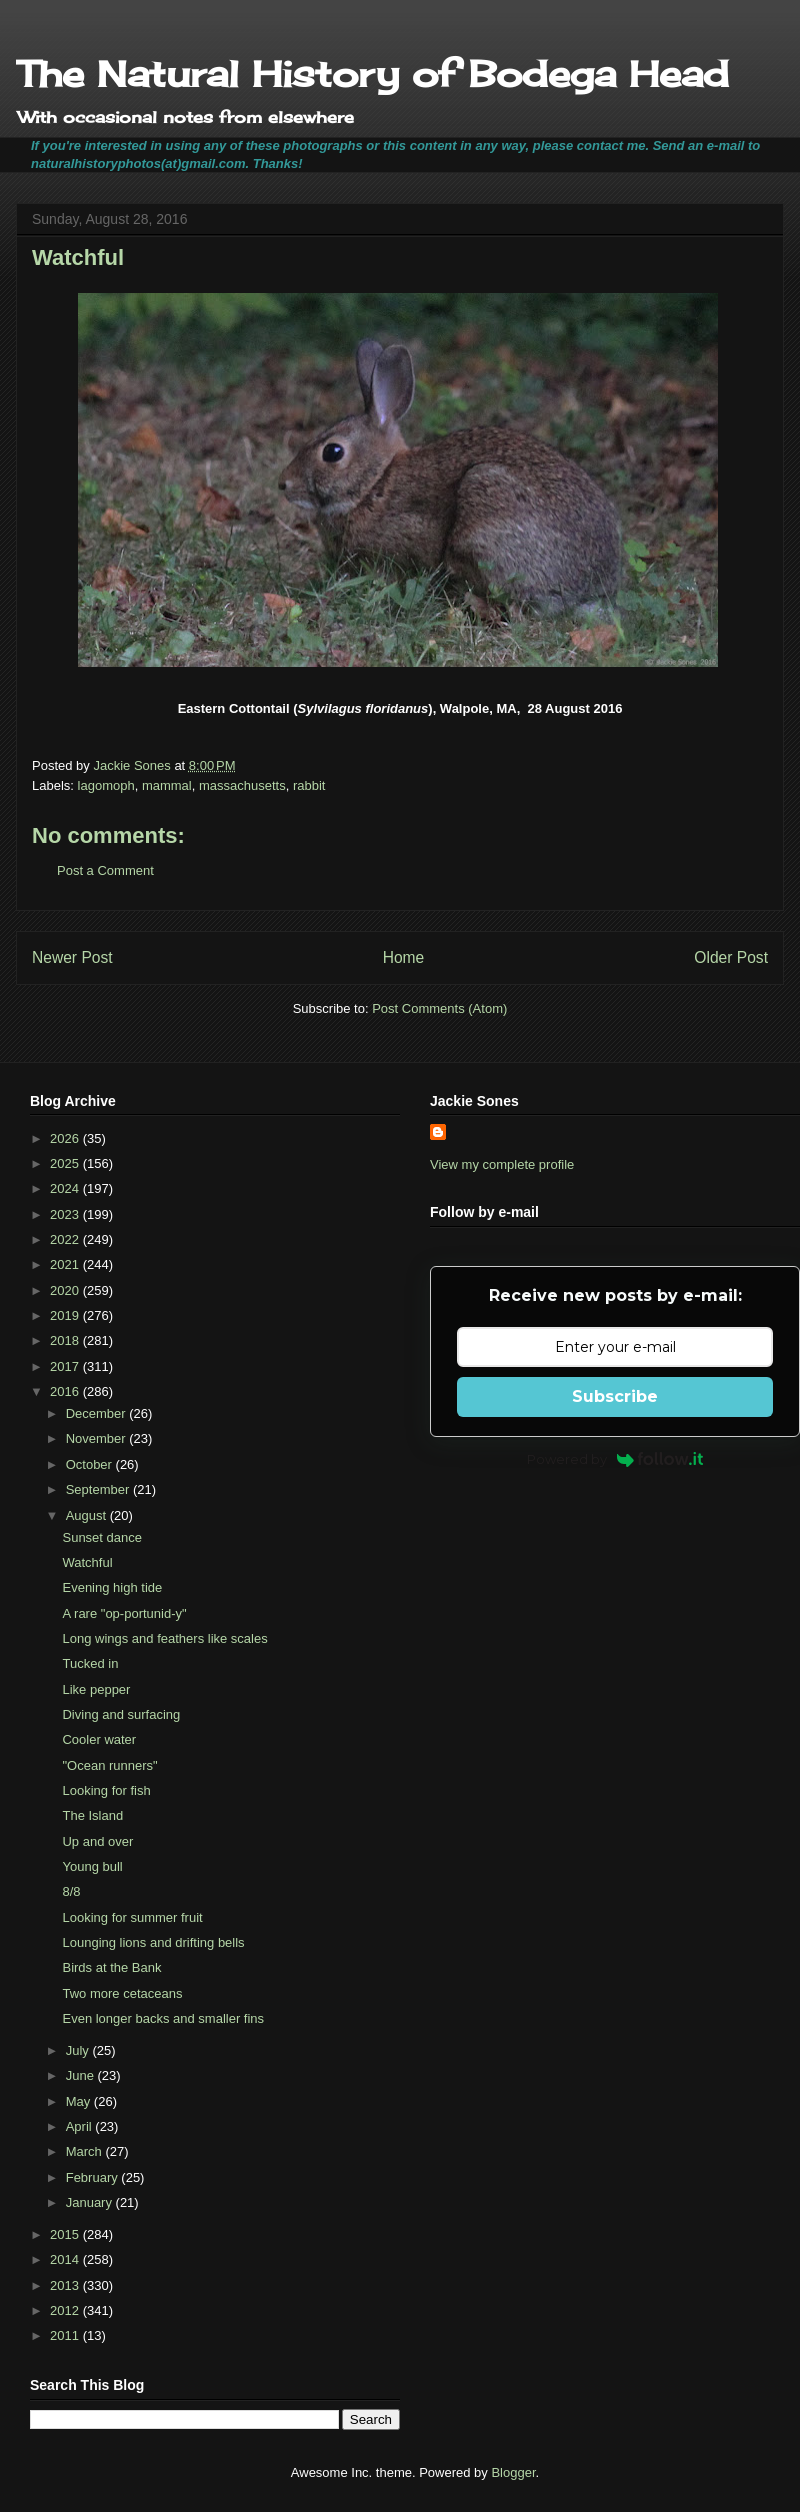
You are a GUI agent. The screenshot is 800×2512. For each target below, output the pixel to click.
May (80, 2101)
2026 (66, 1138)
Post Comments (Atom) (439, 1008)
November (98, 1438)
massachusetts (242, 785)
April (81, 2126)
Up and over (97, 1841)
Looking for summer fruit (132, 1917)
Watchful (87, 1562)
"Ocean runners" (109, 1765)
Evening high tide (112, 1587)
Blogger (513, 2472)
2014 (66, 2259)
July (79, 2050)
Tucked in (90, 1663)
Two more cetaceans (122, 1993)
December (98, 1413)
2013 (66, 2285)
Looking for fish (106, 1790)
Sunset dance (102, 1537)
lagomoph (106, 785)
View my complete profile (502, 1164)
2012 (66, 2310)
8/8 (71, 1891)
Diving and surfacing (121, 1714)
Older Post (731, 957)
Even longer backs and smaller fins (163, 2018)
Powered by (615, 1459)
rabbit (309, 785)
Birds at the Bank (111, 1967)
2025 (66, 1163)
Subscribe (615, 1396)
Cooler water (99, 1739)
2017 (66, 1366)
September (99, 1489)
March (86, 2151)
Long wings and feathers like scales (164, 1638)
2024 (66, 1188)
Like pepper (96, 1689)
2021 (66, 1264)
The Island (92, 1815)
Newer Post (72, 957)
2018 (66, 1340)
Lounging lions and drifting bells (153, 1942)
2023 (66, 1214)
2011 (66, 2335)
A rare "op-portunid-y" (124, 1613)
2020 (66, 1290)
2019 (66, 1315)
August (88, 1515)
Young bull (92, 1866)
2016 (66, 1391)
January (91, 2202)
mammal (167, 785)
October (91, 1464)
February (94, 2177)
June (82, 2075)
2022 (66, 1239)
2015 (66, 2234)
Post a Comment (105, 870)
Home (404, 957)
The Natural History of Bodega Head (372, 74)
